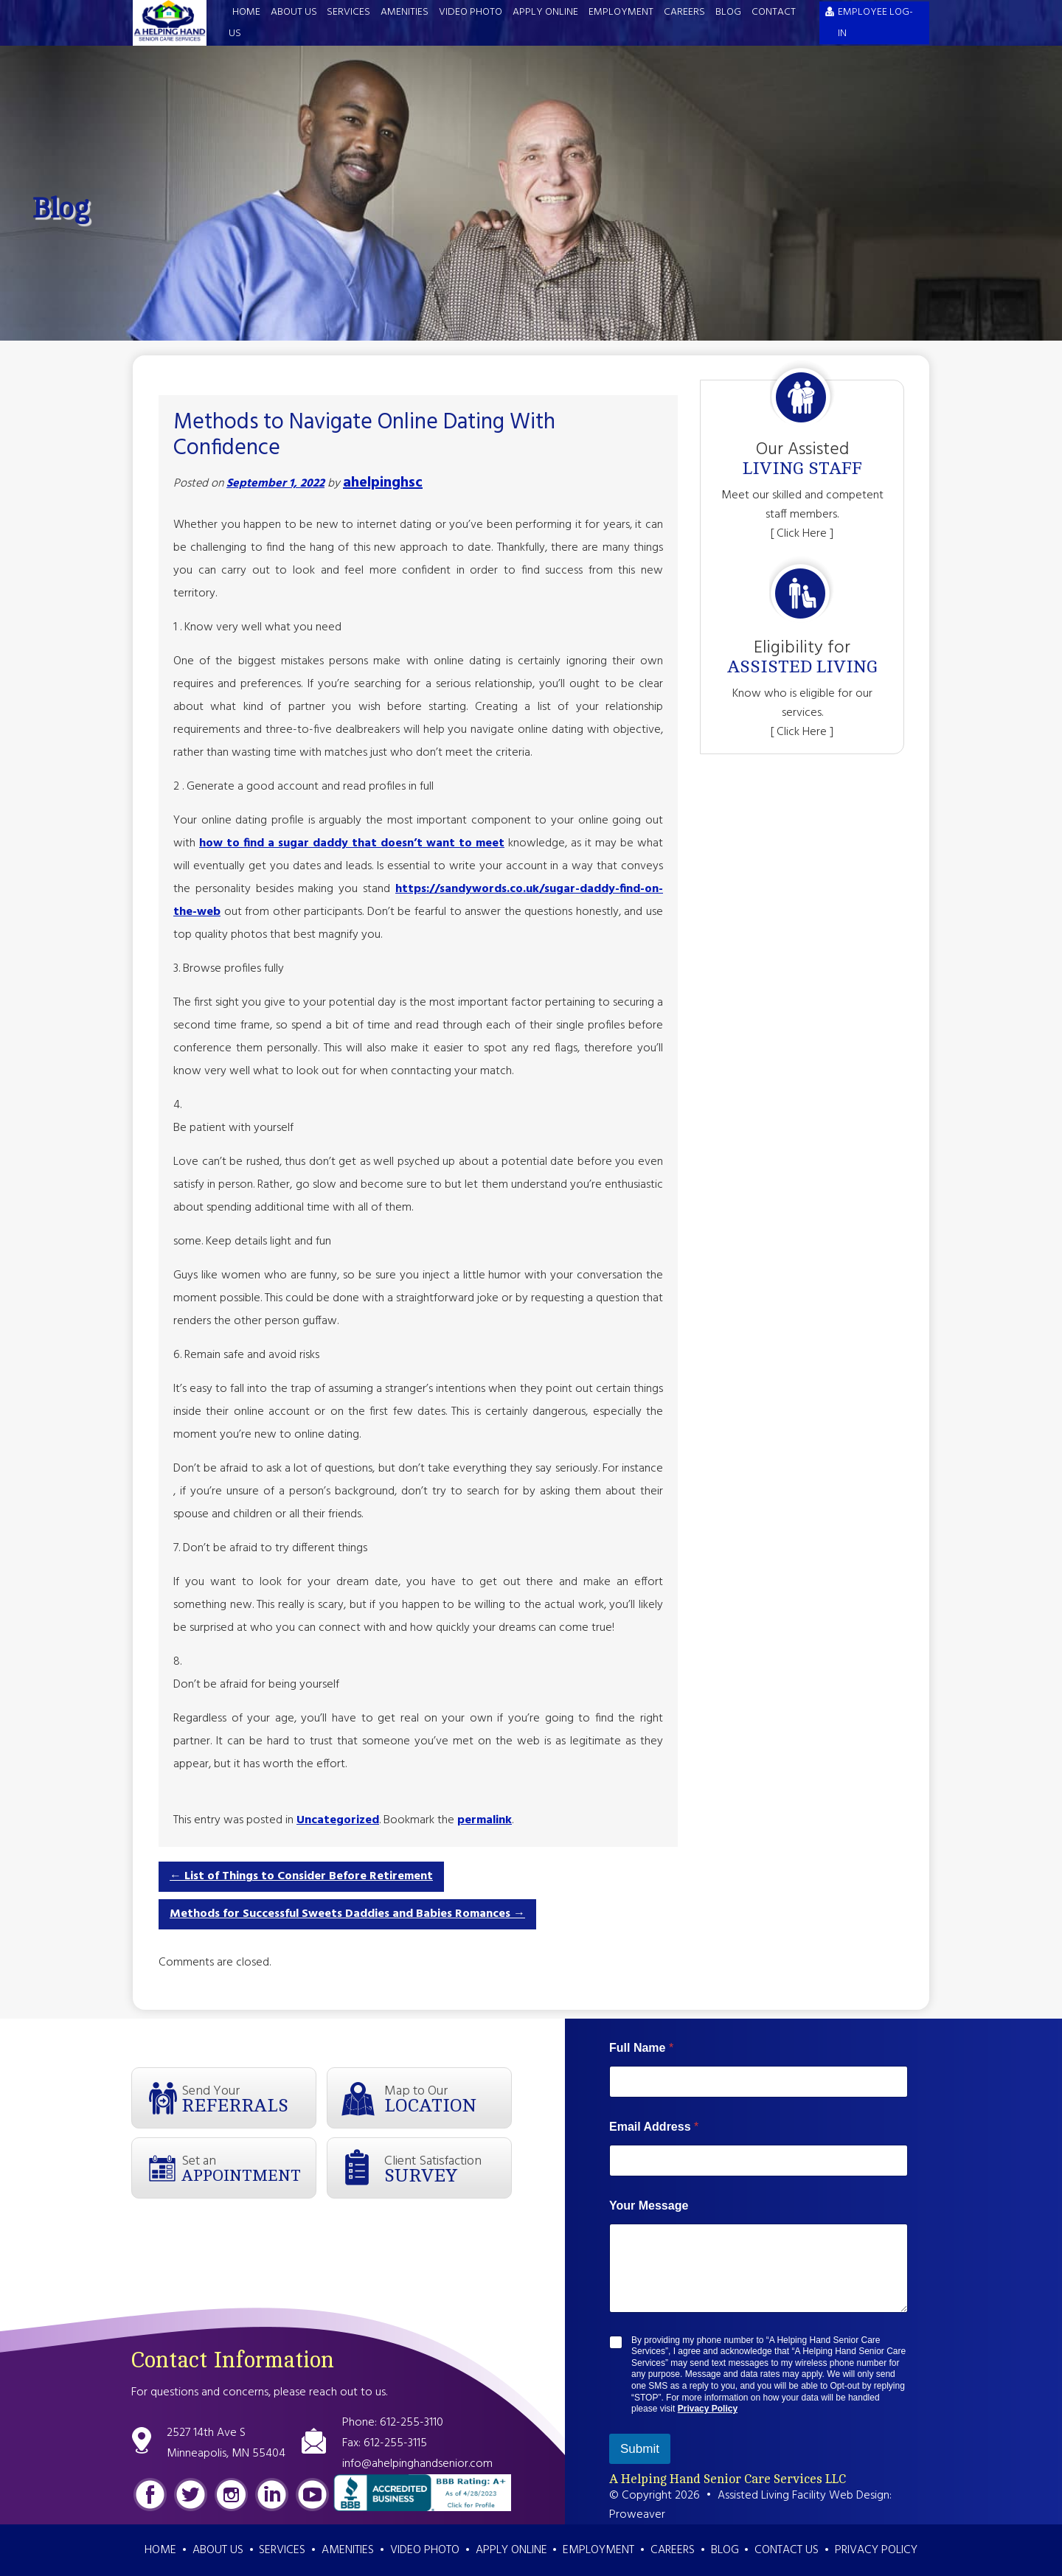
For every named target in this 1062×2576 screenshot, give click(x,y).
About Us (294, 12)
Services (348, 12)
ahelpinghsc (383, 483)
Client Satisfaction (447, 2168)
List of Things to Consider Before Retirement (301, 1876)
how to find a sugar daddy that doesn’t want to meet (351, 843)
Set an (248, 2168)
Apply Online (545, 12)
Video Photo (470, 12)
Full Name (641, 2047)
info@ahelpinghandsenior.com (417, 2464)
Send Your (248, 2098)
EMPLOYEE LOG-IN (875, 23)
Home (246, 12)
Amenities (404, 12)
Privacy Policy (708, 2408)
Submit (639, 2449)
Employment (621, 12)
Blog (728, 12)
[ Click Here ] (802, 533)
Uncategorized (337, 1820)
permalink (484, 1820)
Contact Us (786, 2550)
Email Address (653, 2126)
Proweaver (637, 2514)
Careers (684, 12)
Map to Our (447, 2098)
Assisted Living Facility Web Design (803, 2495)
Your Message (648, 2205)
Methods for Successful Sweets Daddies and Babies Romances (347, 1914)
